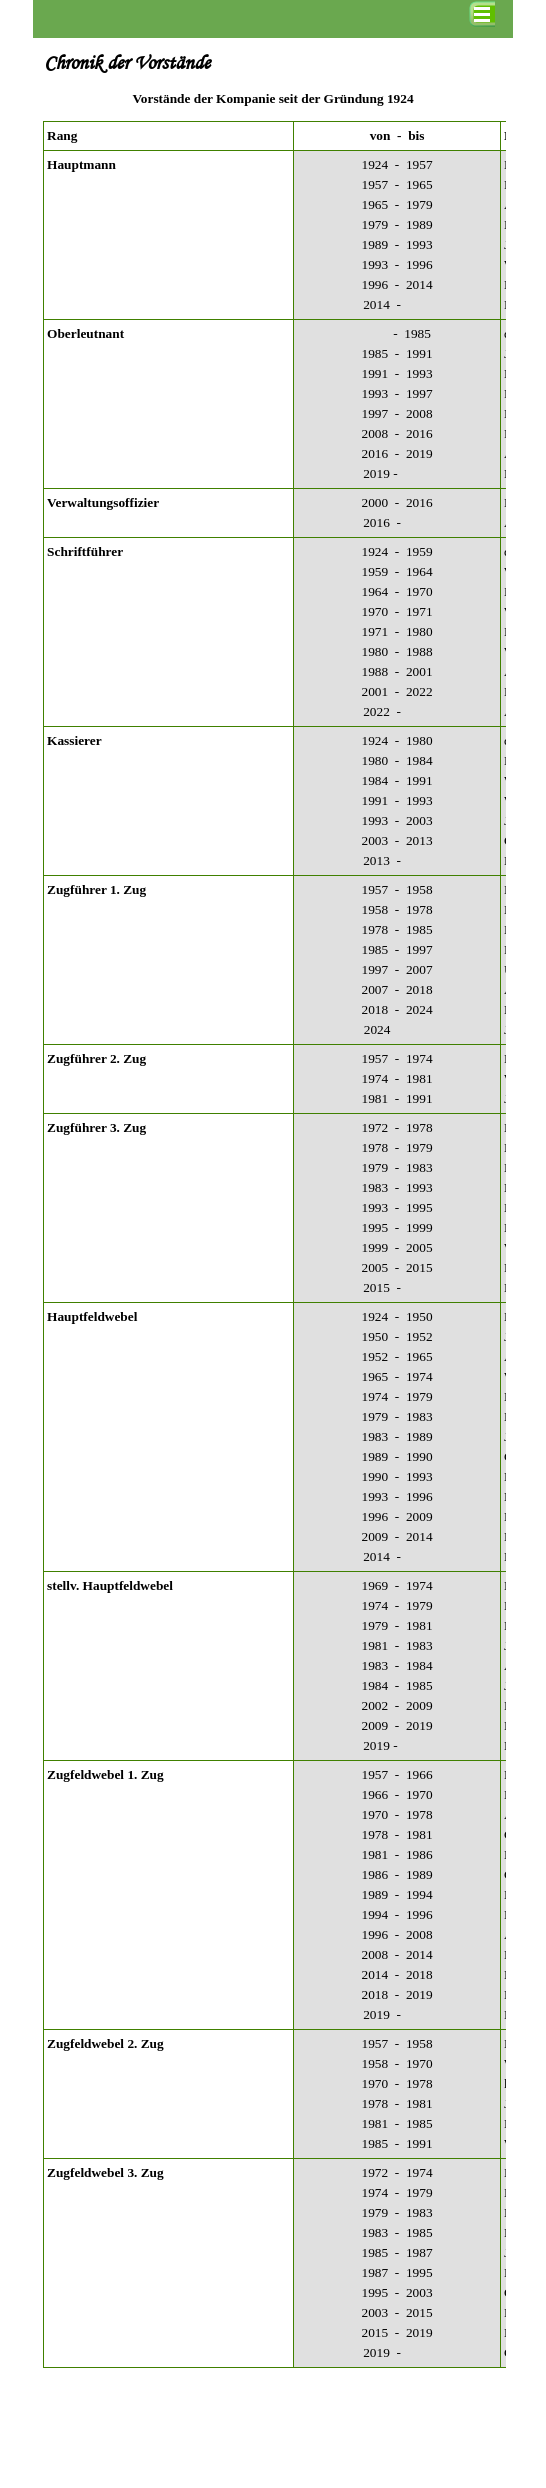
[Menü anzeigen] (482, 14)
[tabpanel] (273, 99)
